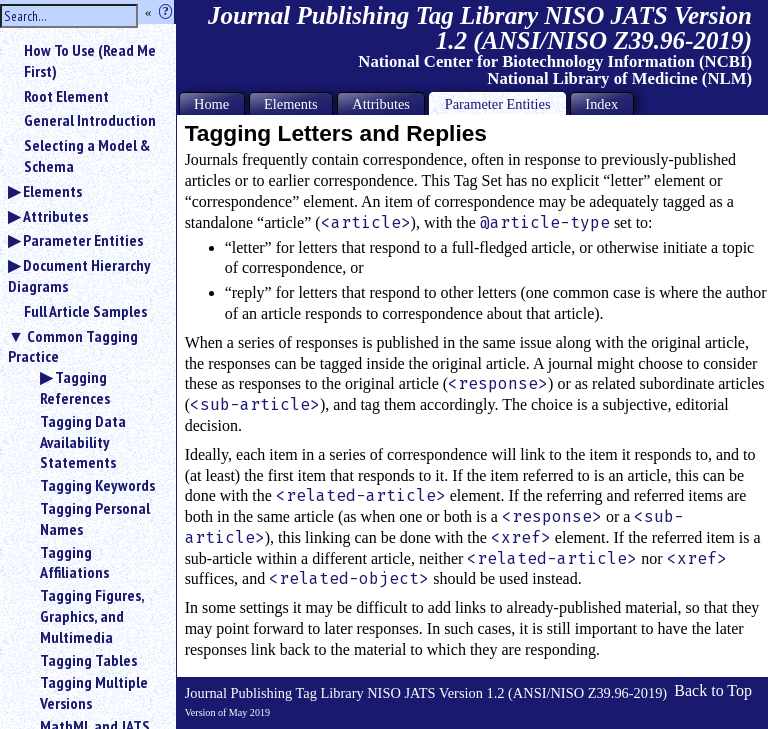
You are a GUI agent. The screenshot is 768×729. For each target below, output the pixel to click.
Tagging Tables (88, 660)
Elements (52, 191)
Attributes (55, 216)
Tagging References (75, 387)
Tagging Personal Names (95, 518)
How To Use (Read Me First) (90, 60)
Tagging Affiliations (74, 562)
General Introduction (90, 120)
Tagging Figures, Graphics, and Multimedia (92, 616)
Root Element (66, 96)
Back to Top (713, 690)
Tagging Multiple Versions (94, 692)
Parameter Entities (83, 240)
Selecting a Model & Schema (87, 155)
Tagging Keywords (97, 485)
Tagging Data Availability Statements (83, 442)
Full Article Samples (85, 311)
